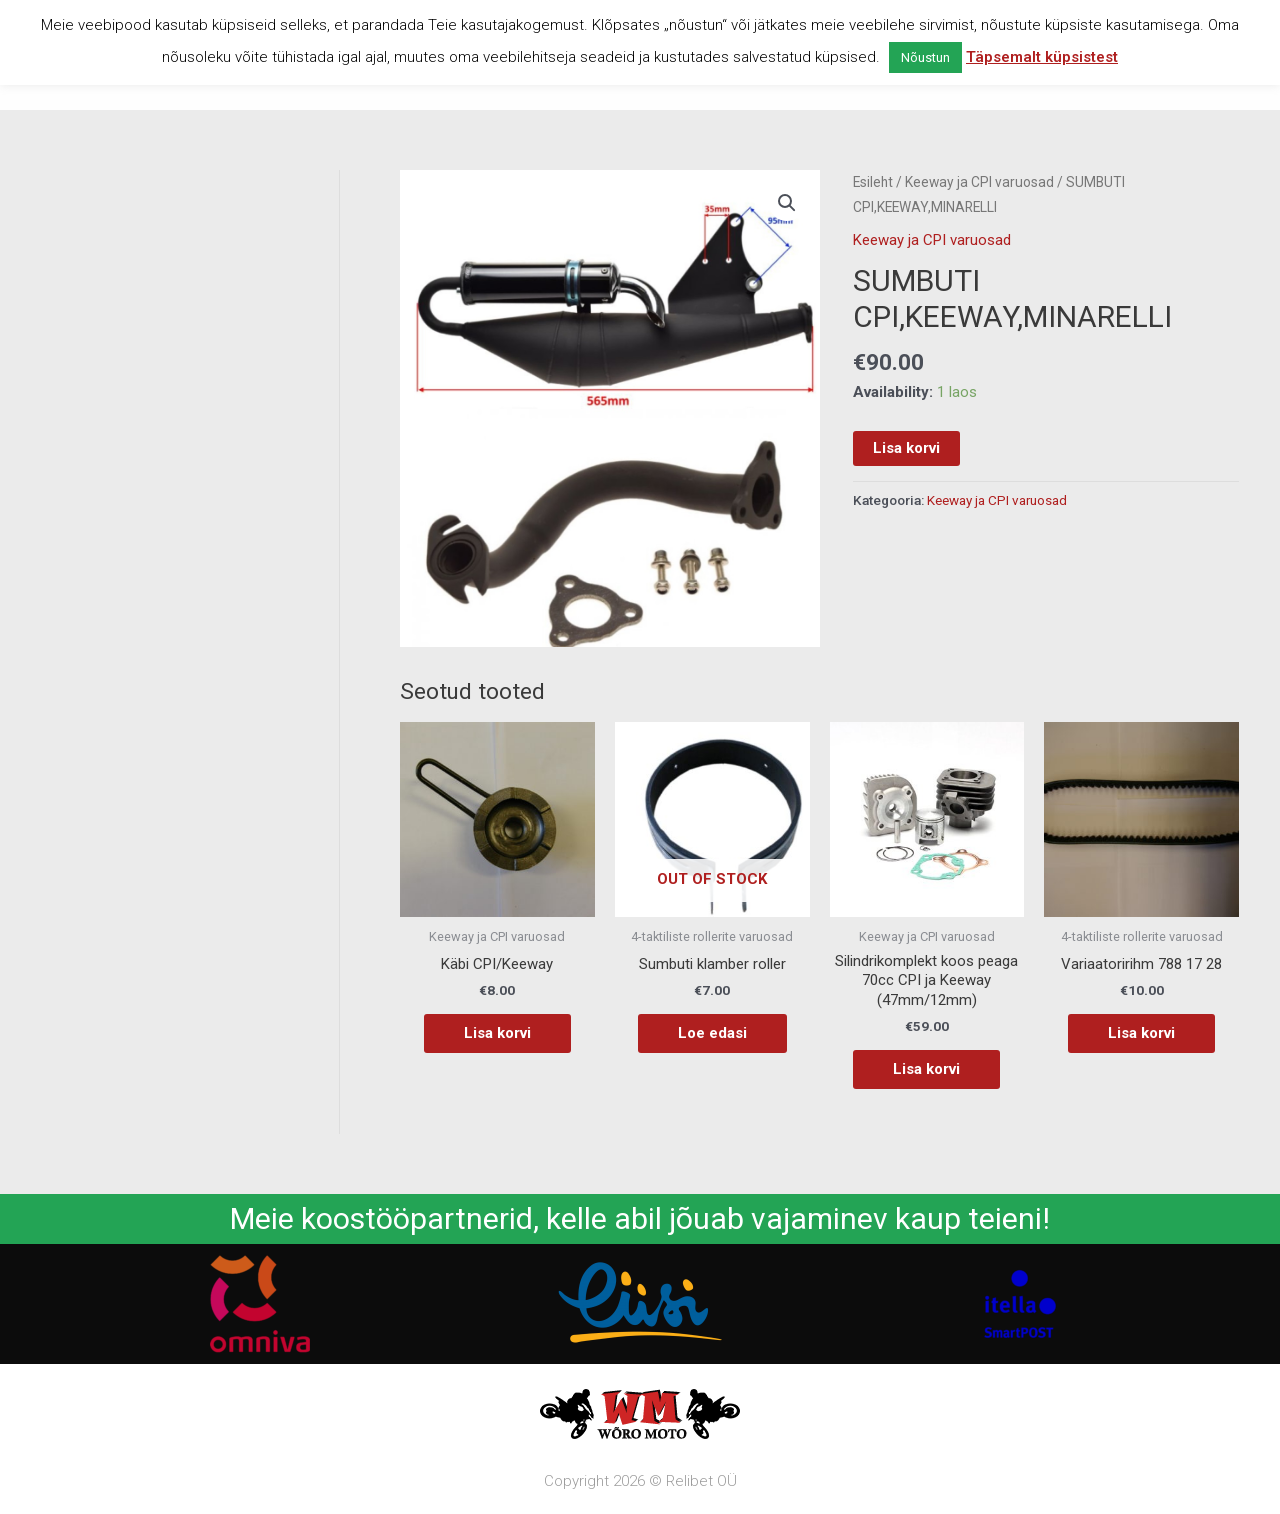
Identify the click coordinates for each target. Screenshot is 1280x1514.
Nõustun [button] (925, 57)
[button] (787, 203)
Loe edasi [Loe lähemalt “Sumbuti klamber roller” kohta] (712, 1033)
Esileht (873, 182)
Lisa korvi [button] (497, 1033)
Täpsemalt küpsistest (1042, 57)
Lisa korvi (906, 448)
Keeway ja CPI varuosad (979, 182)
